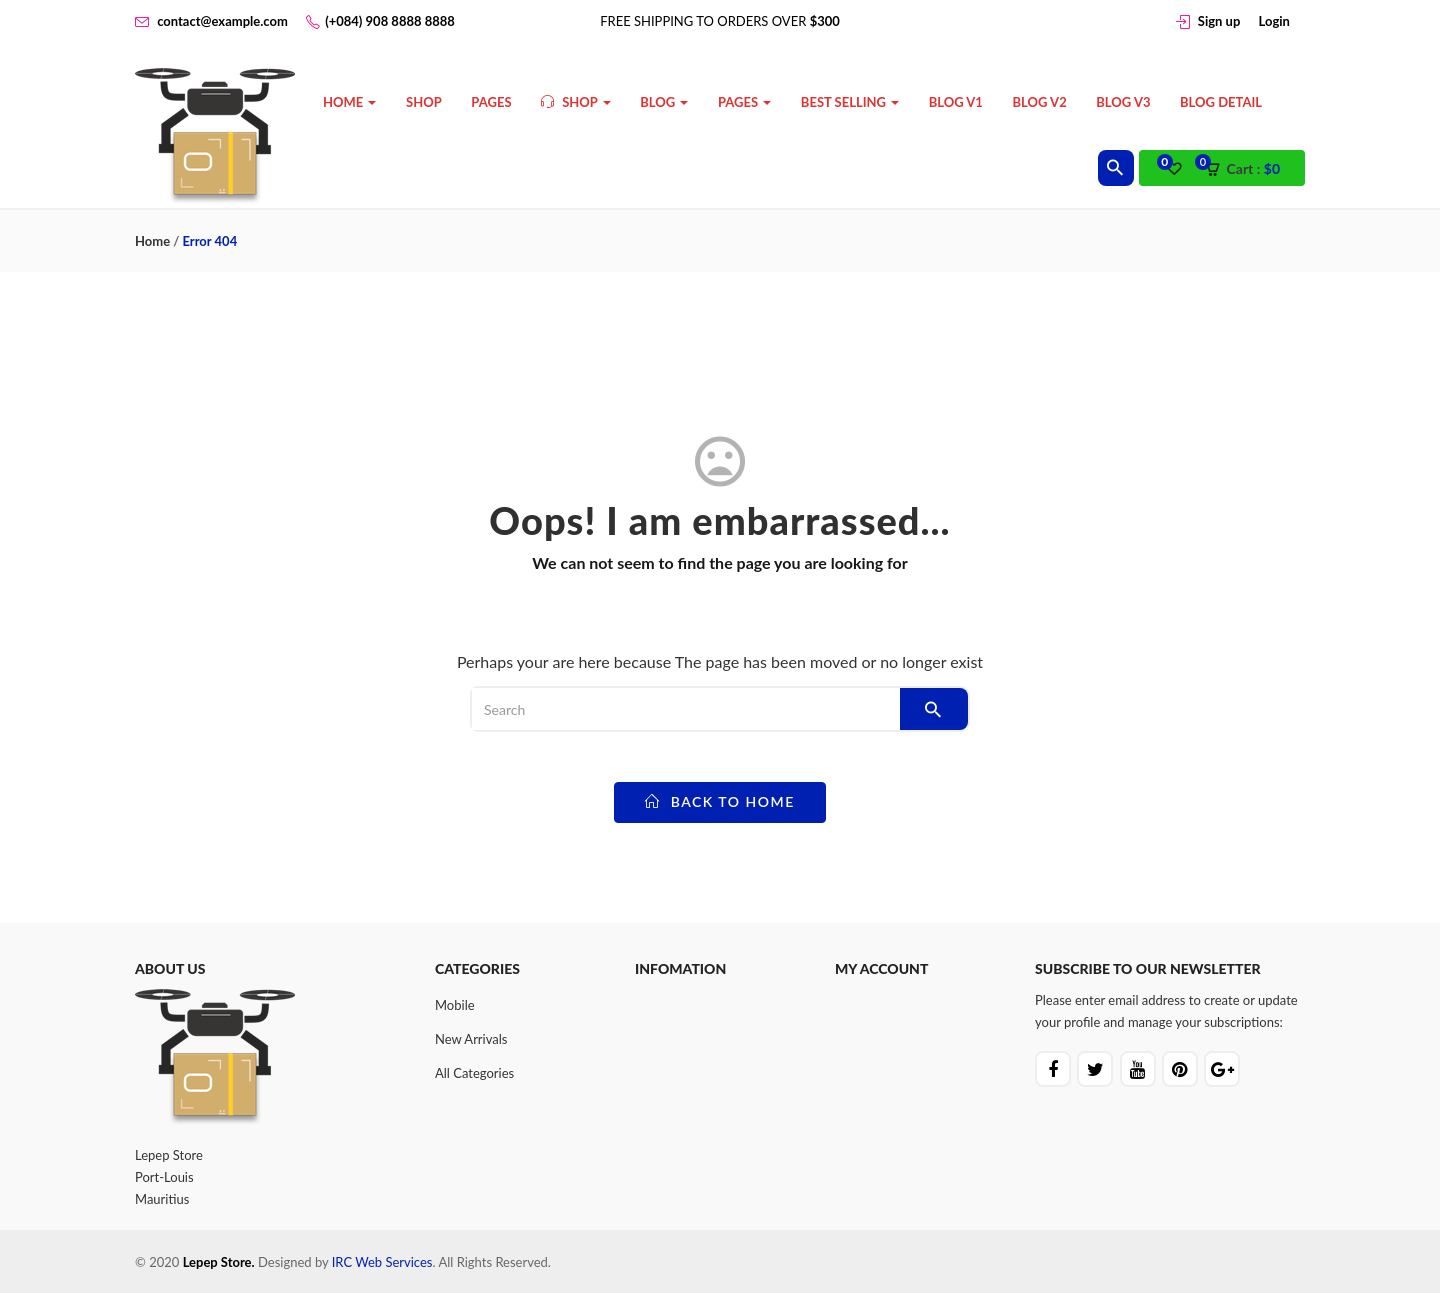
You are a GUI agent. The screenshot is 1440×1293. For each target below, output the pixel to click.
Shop (424, 102)
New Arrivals (471, 1039)
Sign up (1219, 21)
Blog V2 (1040, 102)
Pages (491, 102)
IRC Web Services (382, 1262)
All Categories (474, 1073)
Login (1274, 21)
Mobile (455, 1005)
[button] (1249, 169)
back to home (720, 801)
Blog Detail (1221, 102)
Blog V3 (1123, 102)
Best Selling (850, 102)
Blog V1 (956, 102)
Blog (664, 102)
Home (349, 102)
